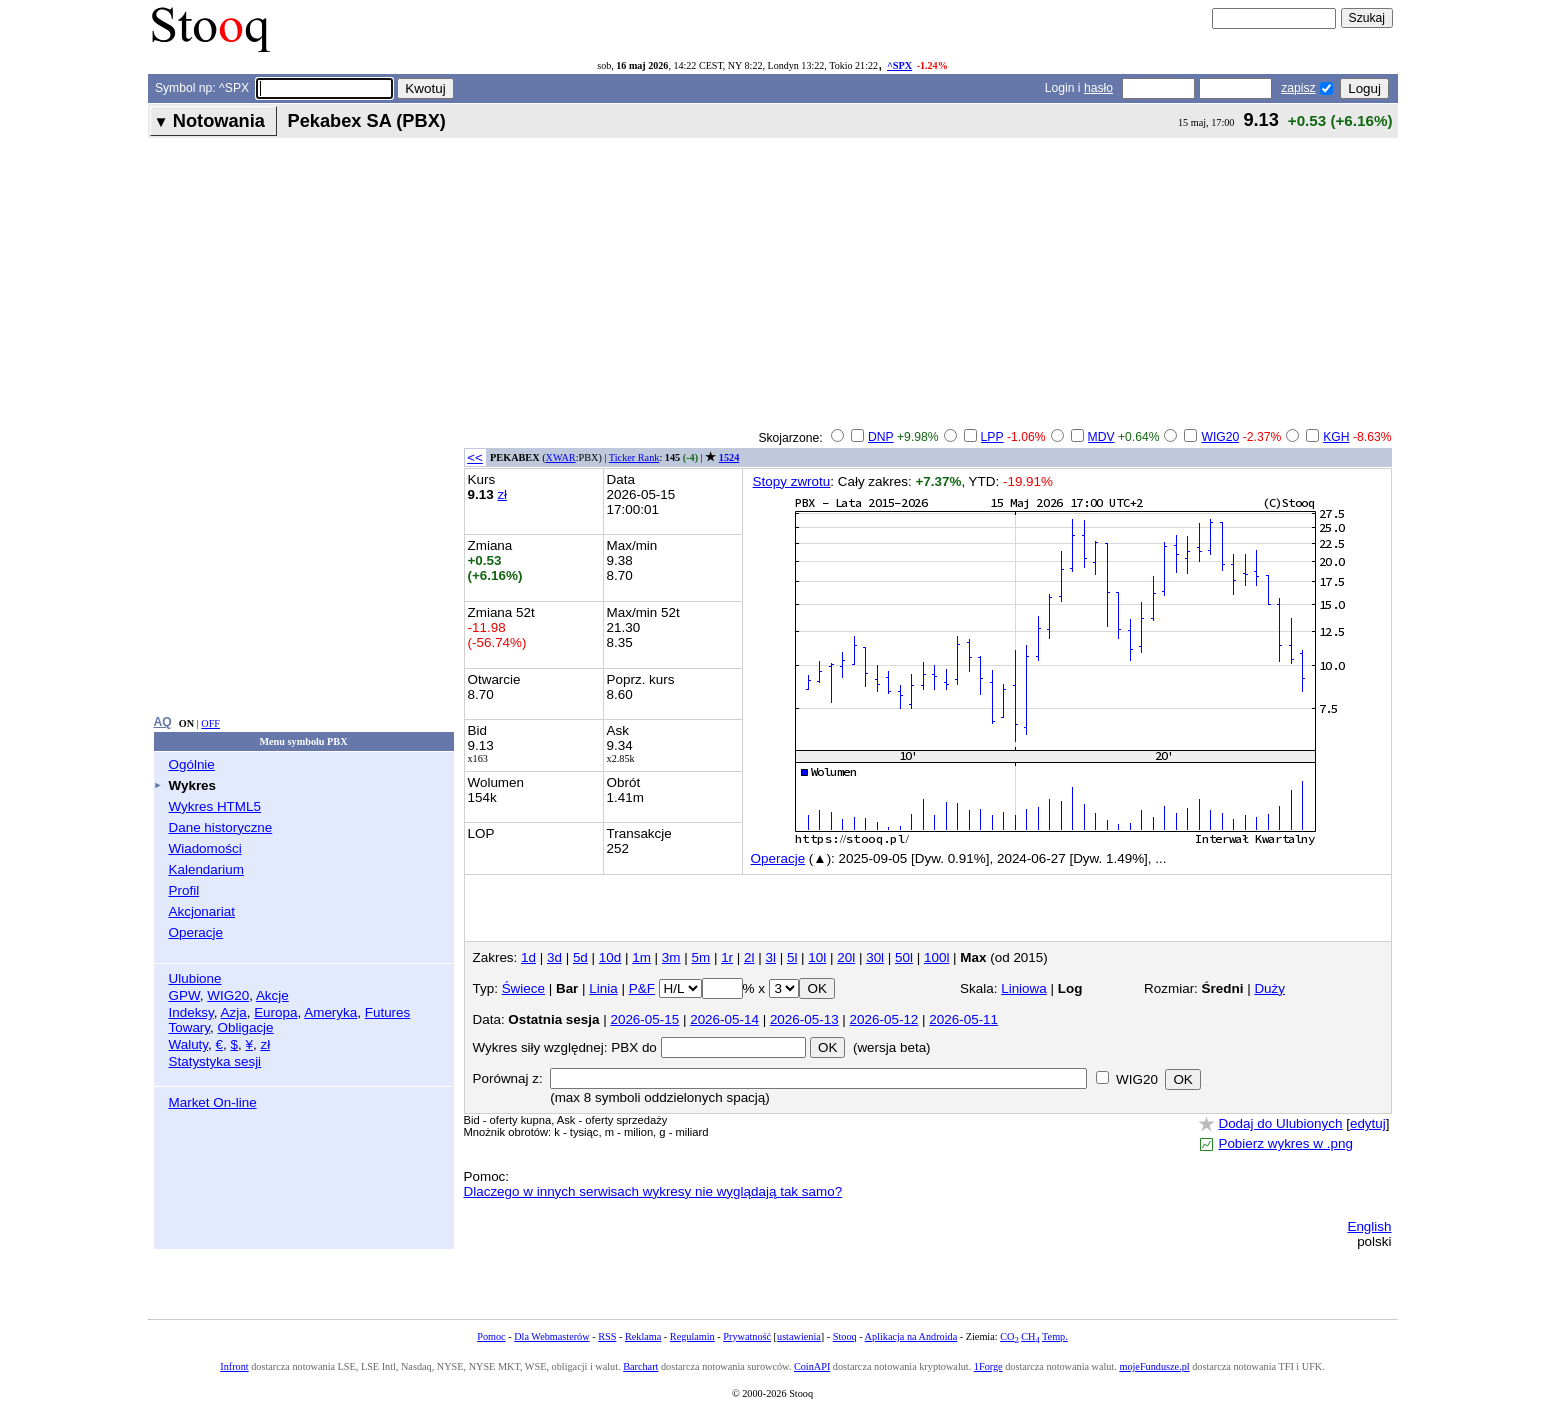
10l (817, 957)
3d (554, 957)
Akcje (272, 995)
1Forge (988, 1366)
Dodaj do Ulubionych (1280, 1123)
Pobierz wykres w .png (1285, 1143)
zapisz (1298, 88)
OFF (210, 723)
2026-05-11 (963, 1019)
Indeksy (191, 1012)
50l (904, 957)
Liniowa (1024, 988)
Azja (234, 1012)
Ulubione (195, 978)
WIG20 (228, 995)
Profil (184, 890)
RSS (607, 1336)
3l (770, 957)
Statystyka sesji (215, 1061)
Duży (1269, 988)
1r (727, 957)
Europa (275, 1012)
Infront (234, 1366)
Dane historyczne (221, 827)
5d (580, 957)
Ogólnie (192, 764)
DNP (881, 437)
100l (936, 957)
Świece (523, 988)
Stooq (845, 1336)
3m (671, 957)
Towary (190, 1027)
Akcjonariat (202, 911)
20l (846, 957)
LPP (992, 437)
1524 (729, 457)
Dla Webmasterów (551, 1336)
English (1369, 1226)
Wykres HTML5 (215, 806)
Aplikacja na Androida (911, 1336)
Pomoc (491, 1336)
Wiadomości (205, 848)
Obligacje (246, 1027)
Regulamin (692, 1336)
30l (875, 957)
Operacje (196, 932)
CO (1009, 1336)
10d (610, 957)
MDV (1101, 437)
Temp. (1055, 1336)
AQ (163, 722)
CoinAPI (812, 1366)
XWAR (561, 457)
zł (265, 1044)
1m (641, 957)
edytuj (1368, 1123)
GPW (184, 995)
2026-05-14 (724, 1019)
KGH (1336, 437)
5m (700, 957)
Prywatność (747, 1336)
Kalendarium (206, 869)
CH (1030, 1336)
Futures (388, 1012)
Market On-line (213, 1102)
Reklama (643, 1336)
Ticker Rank (634, 457)
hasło (1098, 88)
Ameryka (330, 1012)
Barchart (640, 1366)
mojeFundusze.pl (1154, 1366)
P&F (642, 988)
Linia (603, 988)
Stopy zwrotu (792, 481)
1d (528, 957)
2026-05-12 (884, 1019)
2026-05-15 (644, 1019)
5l (792, 957)
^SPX (899, 65)
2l (749, 957)
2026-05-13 (804, 1019)
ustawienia (799, 1336)
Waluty (189, 1044)
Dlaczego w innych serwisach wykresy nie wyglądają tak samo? (653, 1191)
